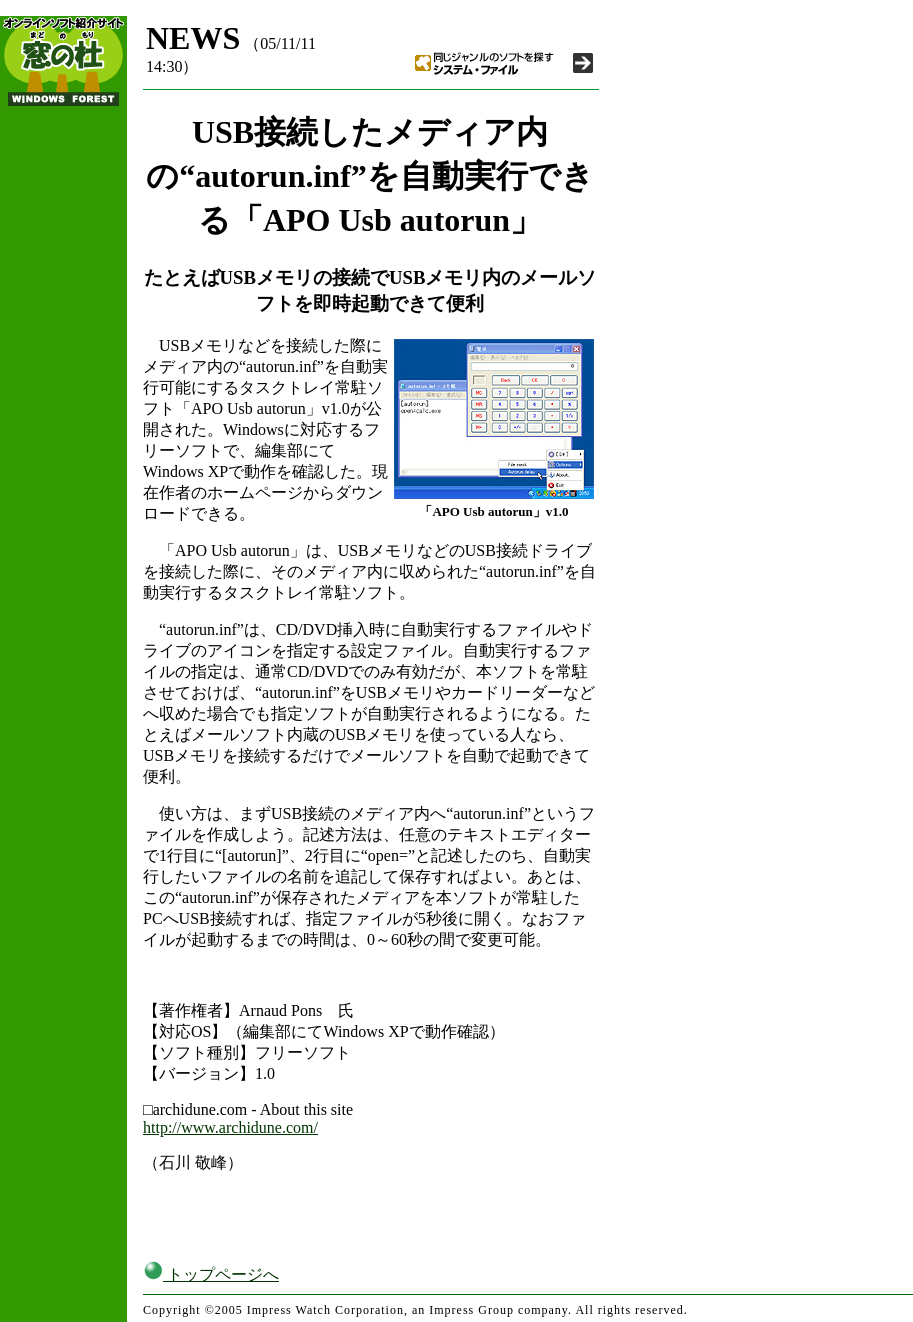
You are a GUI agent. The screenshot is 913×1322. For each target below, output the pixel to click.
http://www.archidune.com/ (230, 1127)
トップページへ (211, 1274)
